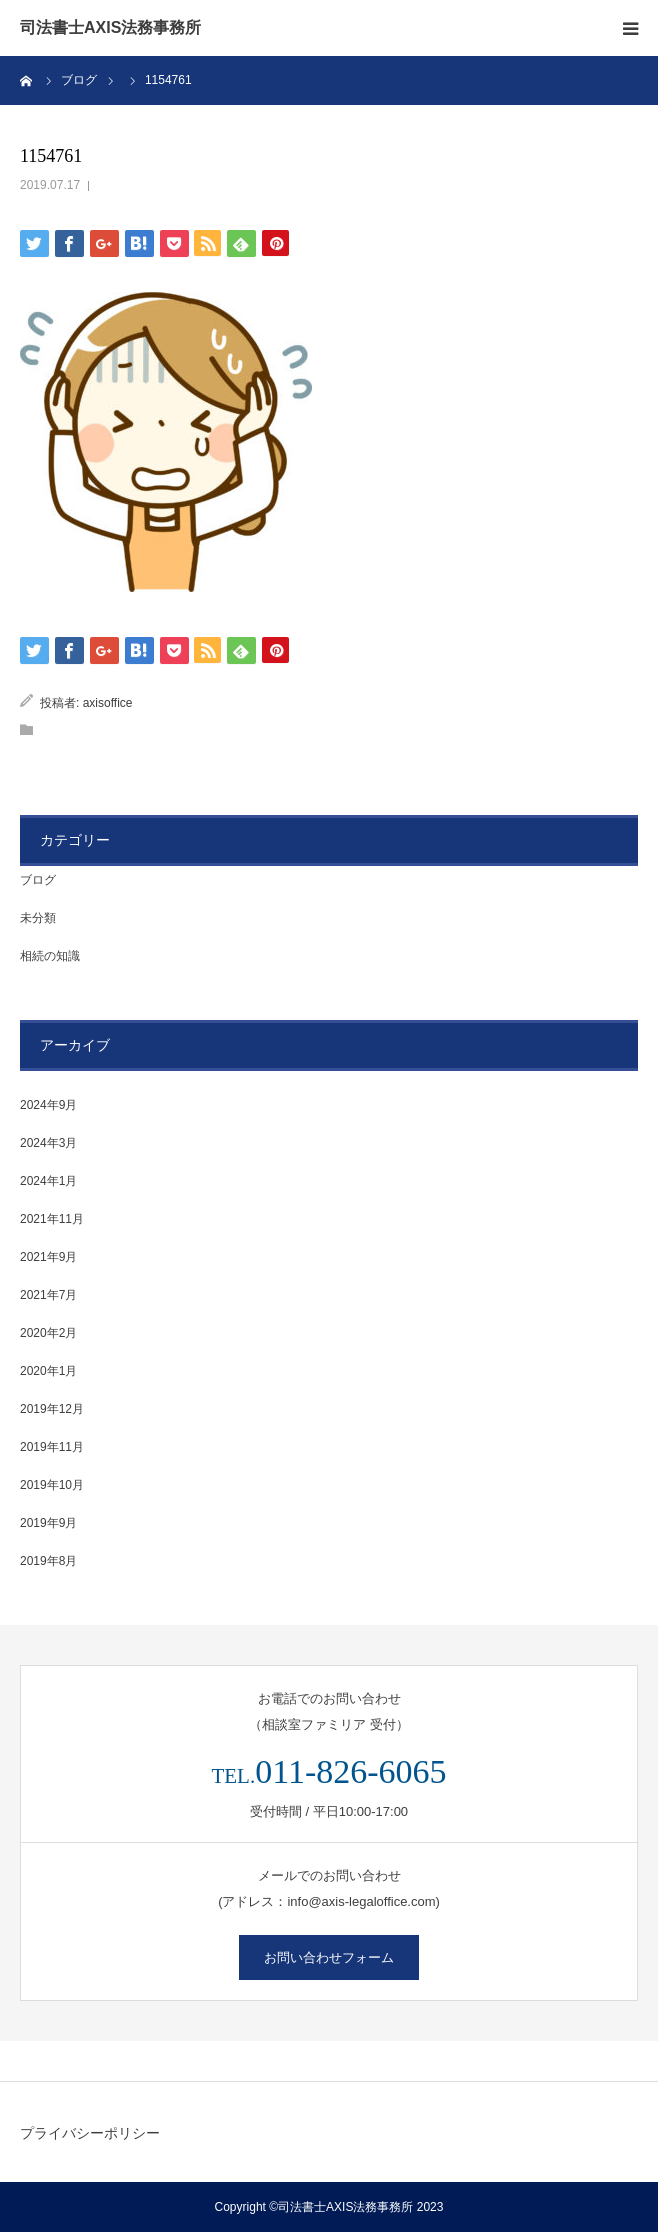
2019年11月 (52, 1447)
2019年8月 (48, 1561)
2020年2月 (48, 1333)
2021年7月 (48, 1295)
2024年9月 (48, 1105)
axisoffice (108, 703)
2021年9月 (48, 1257)
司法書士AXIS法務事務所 (110, 28)
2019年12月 (52, 1409)
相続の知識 (50, 956)
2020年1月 (48, 1371)
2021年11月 (52, 1219)
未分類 (38, 918)
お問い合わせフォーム (329, 1957)
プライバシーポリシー (90, 2133)
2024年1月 (48, 1181)
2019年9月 (48, 1523)
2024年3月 (48, 1143)
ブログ (38, 880)
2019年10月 (52, 1485)
